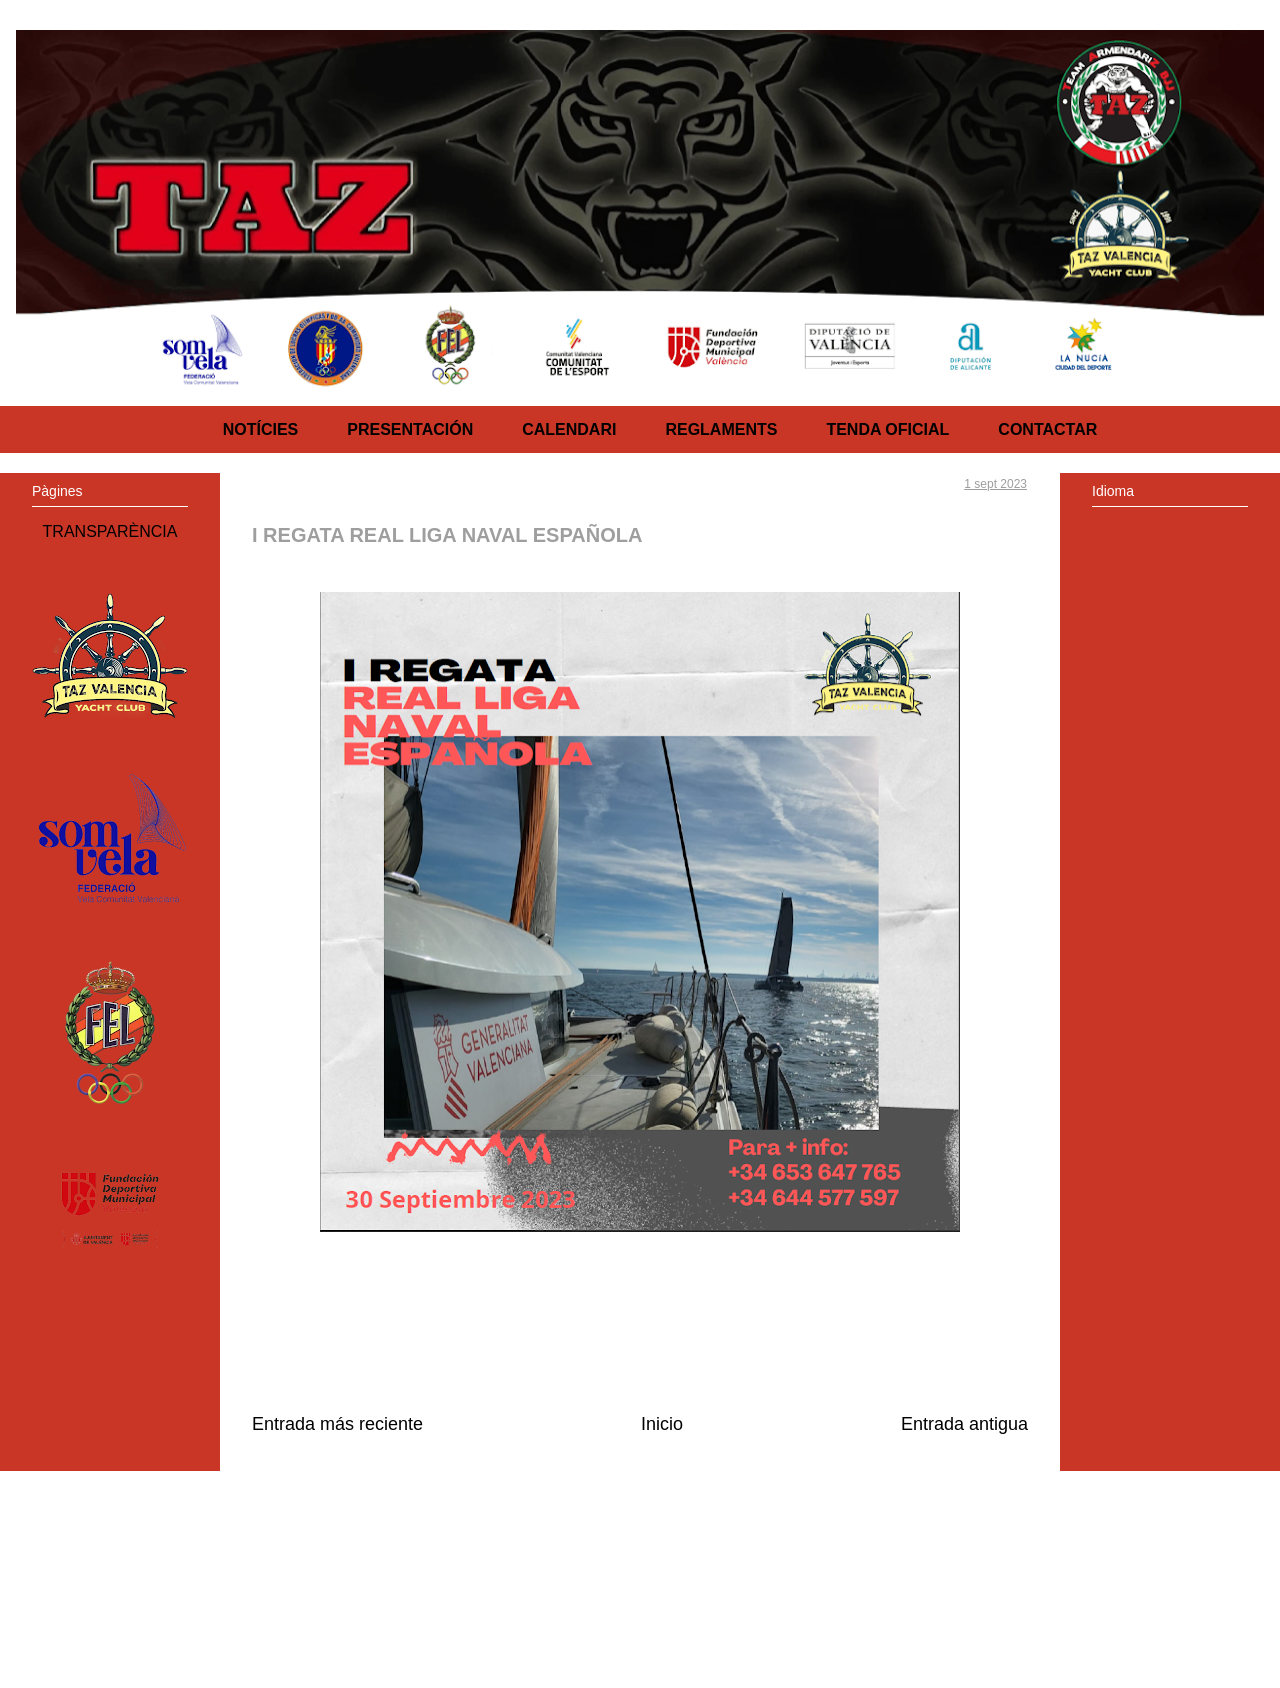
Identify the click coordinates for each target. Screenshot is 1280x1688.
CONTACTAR (1047, 429)
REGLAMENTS (721, 429)
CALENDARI (569, 429)
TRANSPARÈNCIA (110, 531)
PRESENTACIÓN (410, 429)
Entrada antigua (964, 1424)
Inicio (662, 1424)
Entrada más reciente (337, 1424)
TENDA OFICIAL (887, 429)
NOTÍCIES (261, 429)
